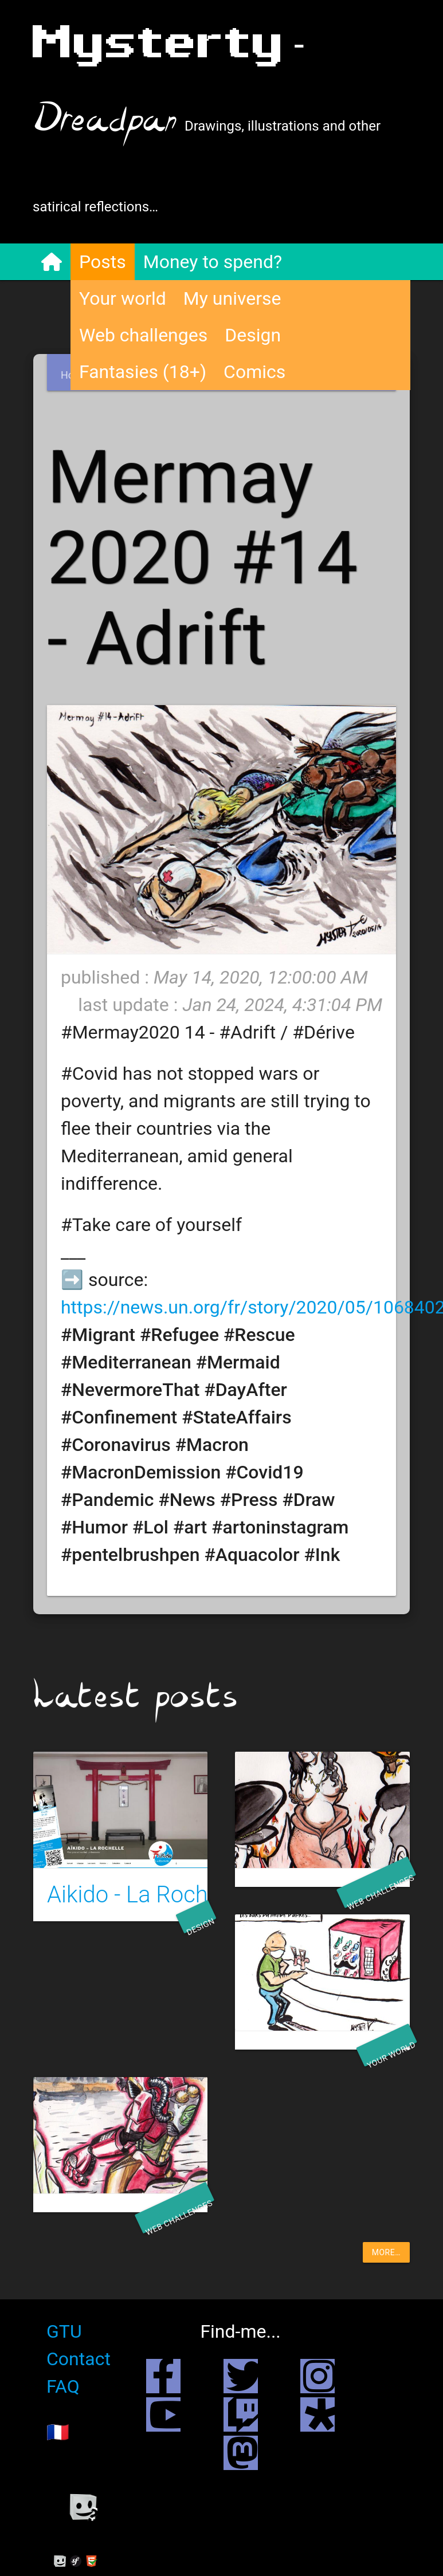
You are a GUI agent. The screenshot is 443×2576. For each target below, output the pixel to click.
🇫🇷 (58, 2440)
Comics (255, 372)
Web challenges (144, 335)
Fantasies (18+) (143, 372)
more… (386, 2260)
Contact (79, 2367)
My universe (233, 298)
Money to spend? (213, 262)
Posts (103, 262)
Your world (123, 298)
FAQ (63, 2394)
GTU (65, 2339)
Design (253, 335)
